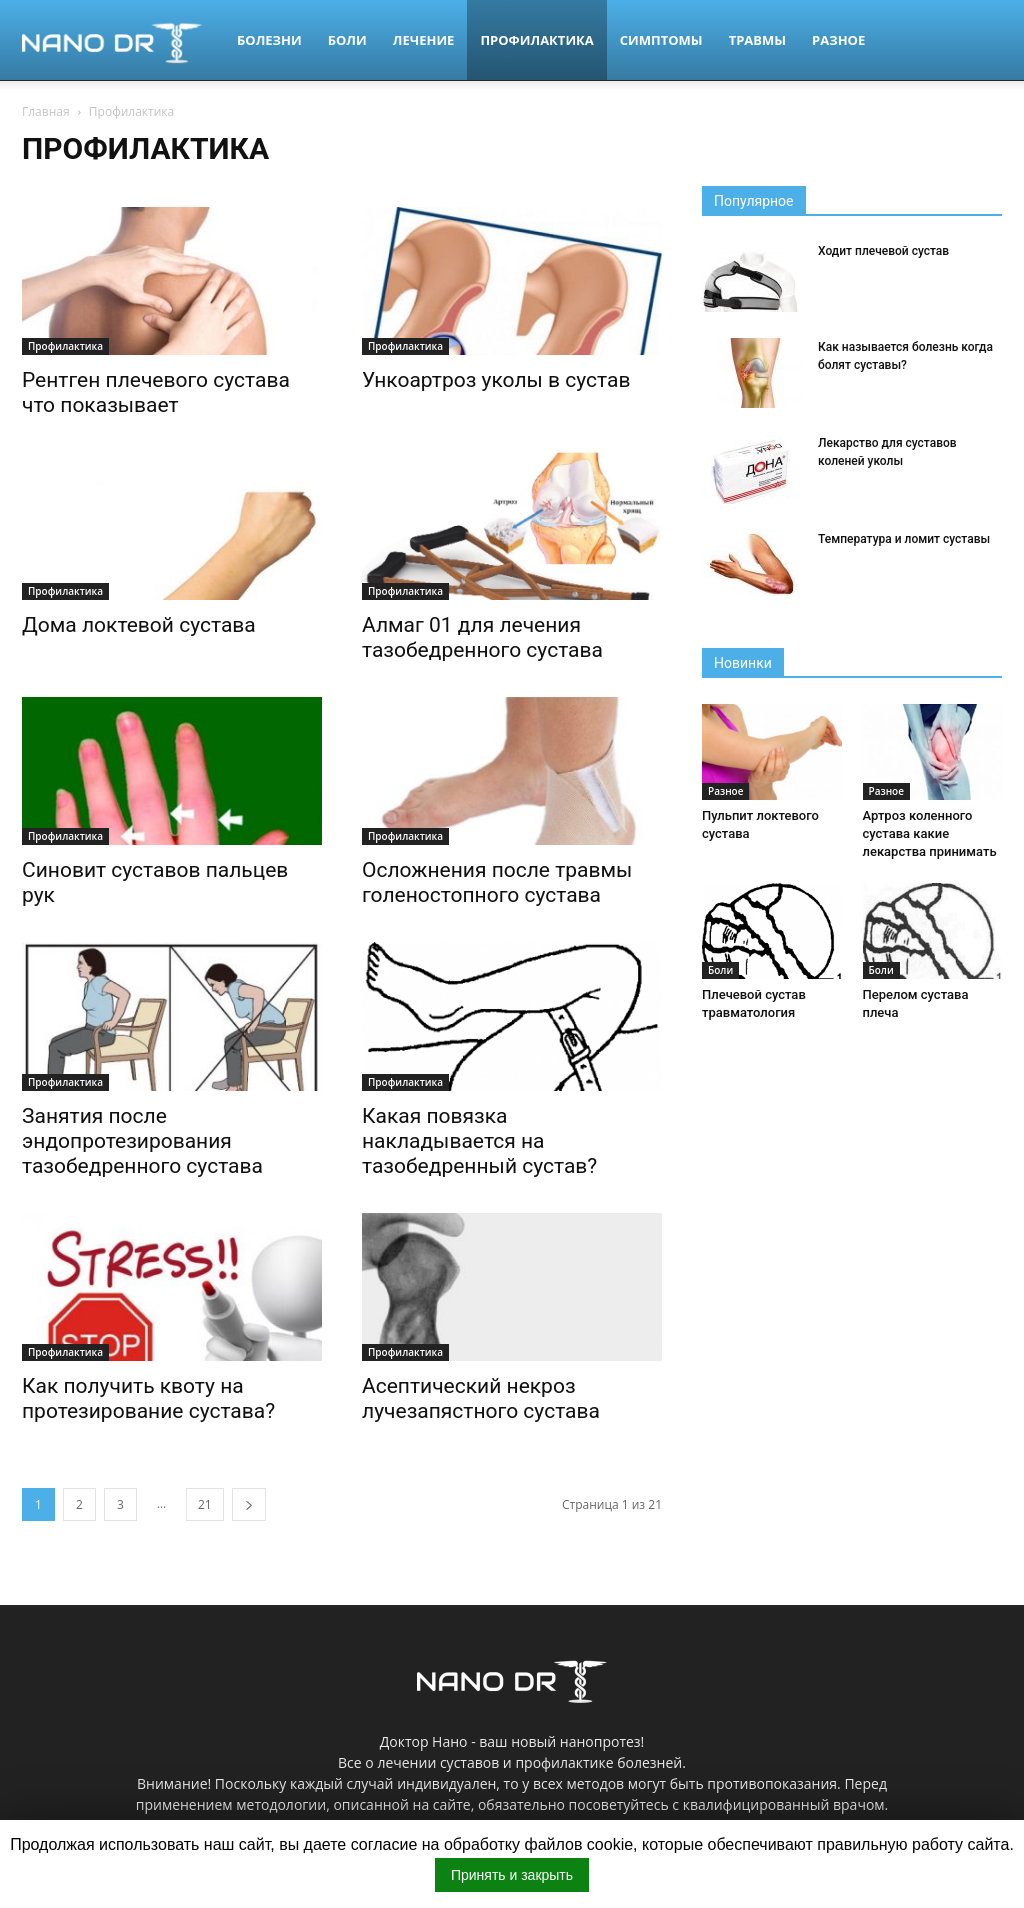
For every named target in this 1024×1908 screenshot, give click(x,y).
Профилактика (536, 40)
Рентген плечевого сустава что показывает (156, 392)
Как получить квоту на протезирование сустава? (148, 1398)
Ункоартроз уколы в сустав (496, 380)
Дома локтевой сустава (139, 625)
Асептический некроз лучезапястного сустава (481, 1398)
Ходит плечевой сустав (883, 251)
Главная (46, 111)
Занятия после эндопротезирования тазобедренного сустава (142, 1141)
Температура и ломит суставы (904, 539)
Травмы (757, 40)
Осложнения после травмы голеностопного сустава (497, 882)
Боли (347, 40)
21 (205, 1504)
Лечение (424, 40)
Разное (838, 40)
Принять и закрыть (512, 1875)
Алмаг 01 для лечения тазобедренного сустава (482, 637)
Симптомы (661, 40)
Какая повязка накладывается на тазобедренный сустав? (479, 1141)
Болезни (269, 40)
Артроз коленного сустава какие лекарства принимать (930, 833)
